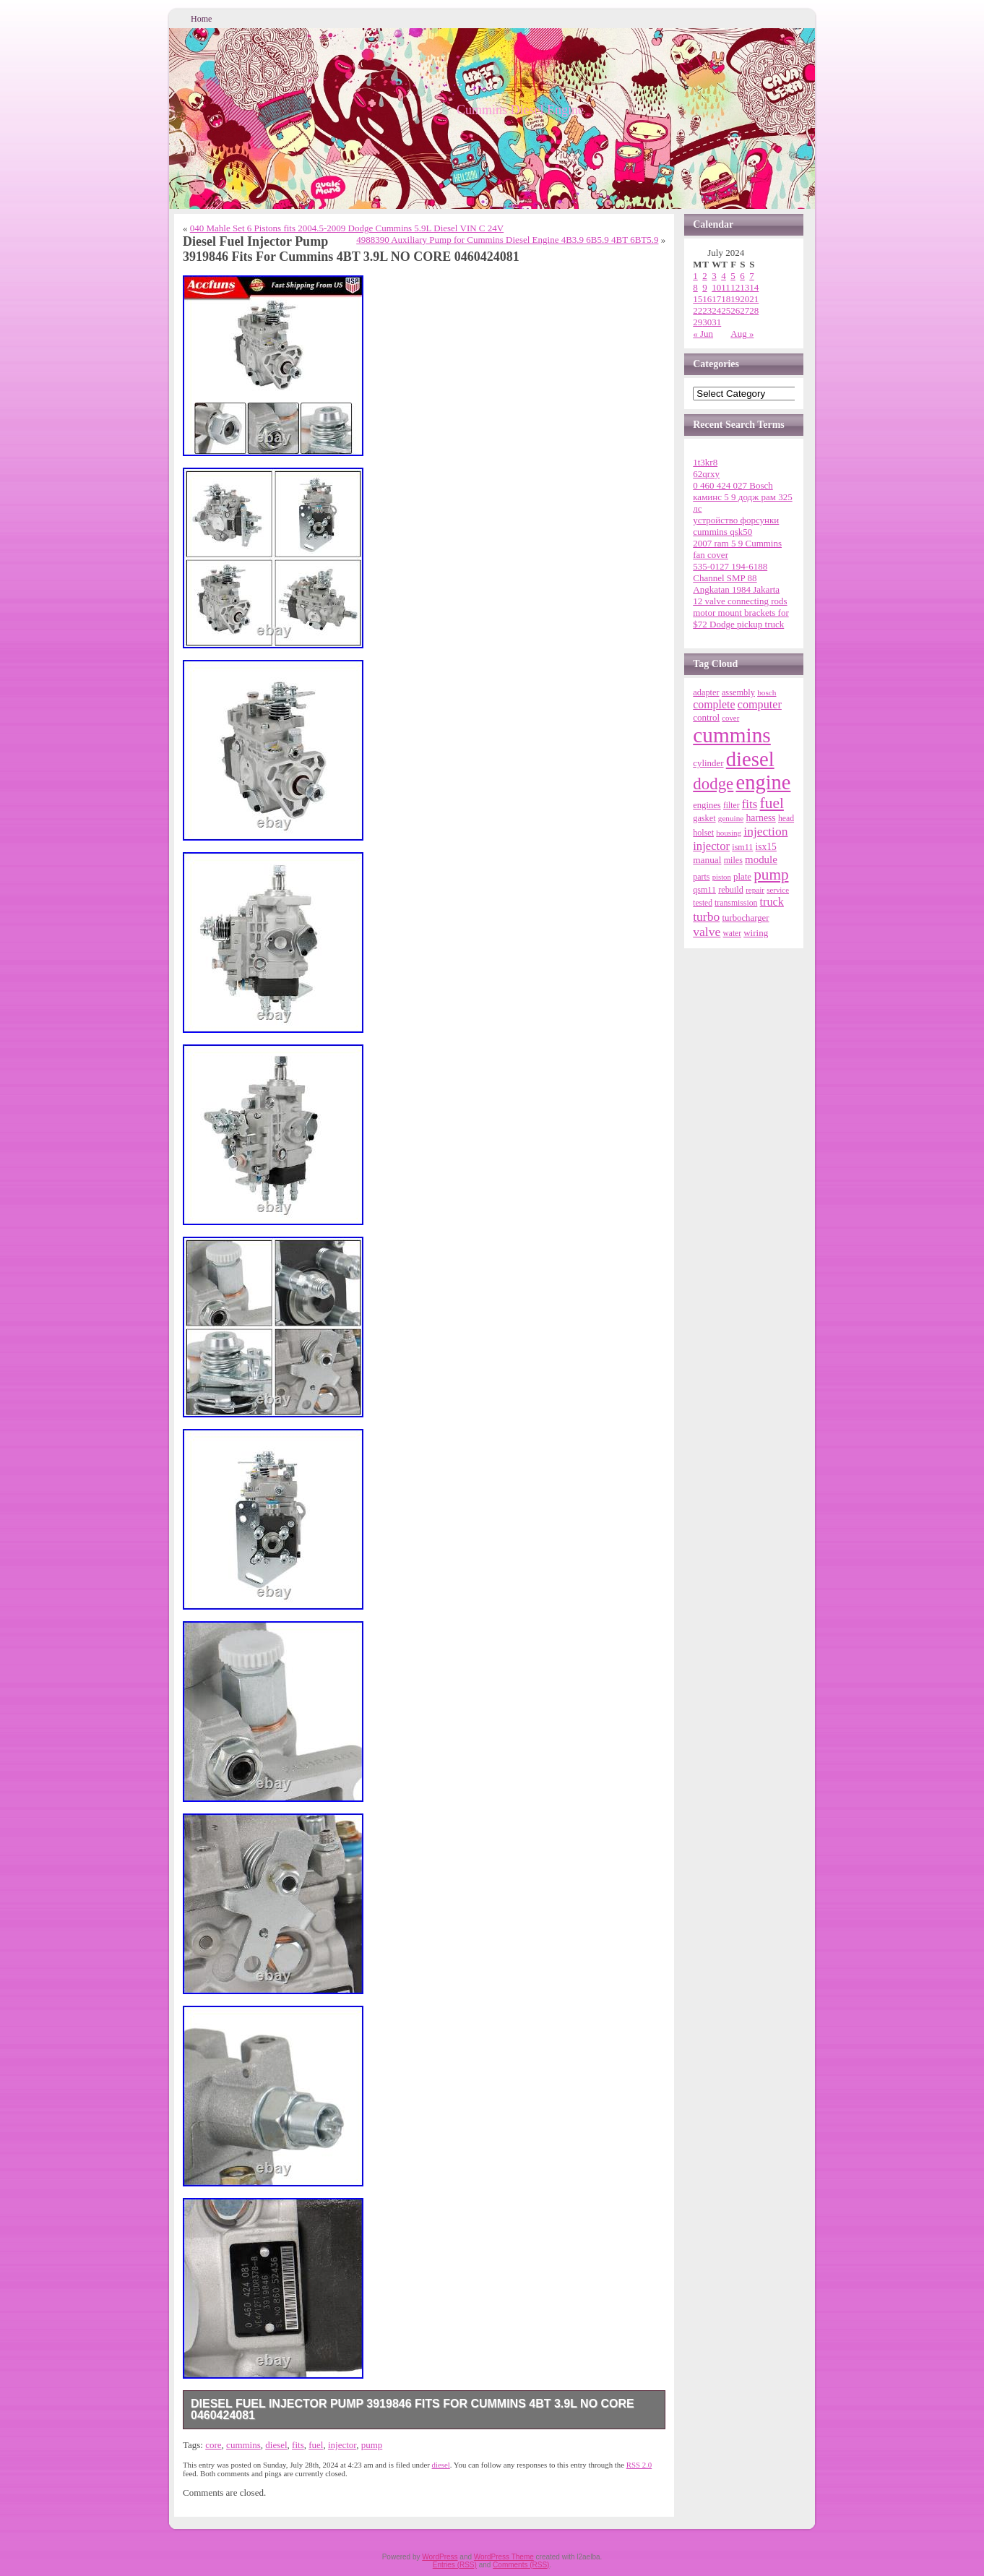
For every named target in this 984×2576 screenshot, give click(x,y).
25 (725, 310)
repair (755, 889)
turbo (706, 916)
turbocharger (745, 918)
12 (735, 287)
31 (716, 322)
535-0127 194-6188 (730, 566)
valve (706, 931)
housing (728, 832)
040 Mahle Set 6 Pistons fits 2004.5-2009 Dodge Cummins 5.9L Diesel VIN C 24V (347, 228)
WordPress (439, 2557)
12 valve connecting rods (740, 601)
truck (772, 902)
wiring (755, 932)
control (706, 717)
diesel (276, 2444)
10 (716, 287)
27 (744, 310)
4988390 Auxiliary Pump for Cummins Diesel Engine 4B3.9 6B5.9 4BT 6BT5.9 (507, 239)
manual (707, 859)
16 (707, 298)
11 (725, 287)
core (213, 2444)
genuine (730, 818)
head (786, 818)
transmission (736, 903)
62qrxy (706, 473)
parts (701, 877)
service (778, 889)
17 (716, 298)
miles (733, 860)
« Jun (703, 333)
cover (730, 717)
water (732, 933)
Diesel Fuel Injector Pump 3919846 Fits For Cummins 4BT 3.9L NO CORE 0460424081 (412, 2409)
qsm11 (704, 890)
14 (754, 287)
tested (702, 902)
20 (744, 298)
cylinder (708, 763)
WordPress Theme (504, 2557)
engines (706, 805)
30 (707, 322)
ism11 (742, 847)
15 (697, 298)
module (761, 859)
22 (697, 310)
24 (716, 310)
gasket (704, 818)
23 (707, 310)
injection (765, 831)
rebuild (730, 890)
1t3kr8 (705, 462)
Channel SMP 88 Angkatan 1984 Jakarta (736, 583)
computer (760, 704)
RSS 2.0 (639, 2464)
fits (298, 2444)
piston (721, 877)
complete (714, 704)
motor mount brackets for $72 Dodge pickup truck (741, 618)
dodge (713, 784)
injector (342, 2444)
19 (735, 298)
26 (735, 310)
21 (754, 298)
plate (742, 877)
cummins (243, 2444)
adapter (706, 692)
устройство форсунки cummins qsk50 (736, 526)
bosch (766, 692)
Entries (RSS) (455, 2565)
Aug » (742, 333)
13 (744, 287)
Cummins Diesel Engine (520, 110)
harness (760, 817)
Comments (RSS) (521, 2565)
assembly (738, 692)
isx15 (766, 846)
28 (754, 310)
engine (763, 782)
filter (731, 805)
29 (697, 322)
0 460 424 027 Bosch (733, 485)
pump (372, 2444)
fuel (315, 2444)
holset (703, 833)
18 (725, 298)
